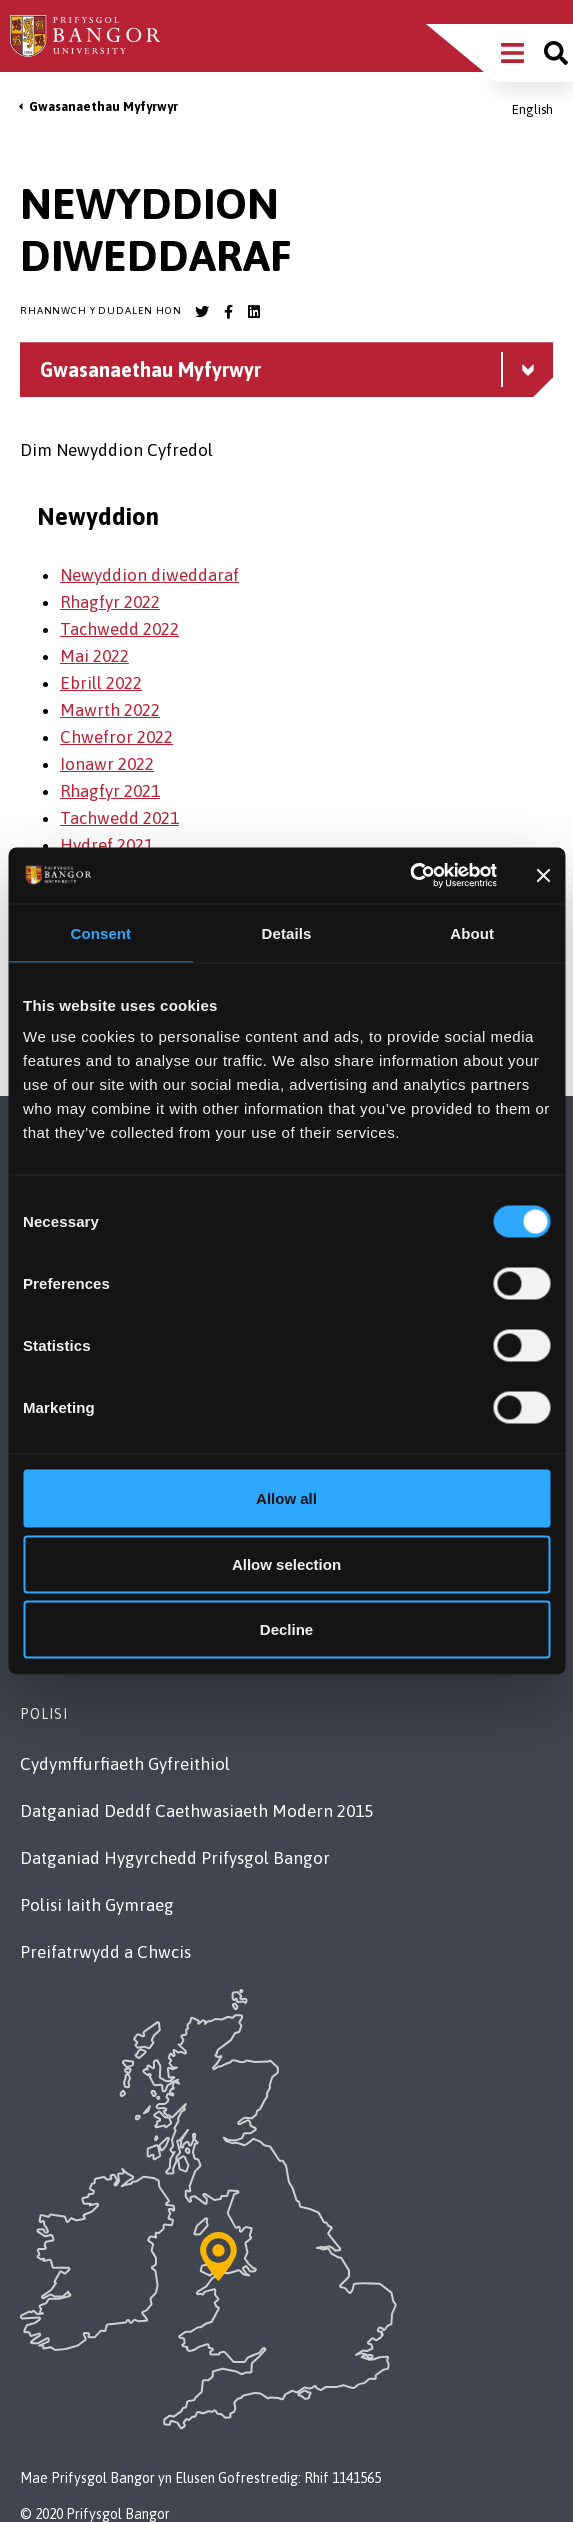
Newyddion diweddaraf (149, 575)
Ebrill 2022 (101, 683)
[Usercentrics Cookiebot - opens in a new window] (409, 876)
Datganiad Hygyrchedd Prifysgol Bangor (175, 1858)
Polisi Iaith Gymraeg (97, 1905)
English (532, 109)
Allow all (286, 1498)
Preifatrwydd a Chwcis (105, 1952)
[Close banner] (543, 875)
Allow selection (286, 1563)
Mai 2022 (94, 656)
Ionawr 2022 (107, 764)
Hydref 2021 (106, 845)
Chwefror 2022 (116, 737)
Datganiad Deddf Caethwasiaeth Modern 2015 (196, 1811)
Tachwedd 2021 (119, 818)
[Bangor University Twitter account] (202, 312)
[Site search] (556, 53)
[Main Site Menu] (512, 53)
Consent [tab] (100, 932)
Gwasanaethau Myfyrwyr (103, 106)
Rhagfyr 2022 (110, 602)
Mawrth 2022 (110, 710)
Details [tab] (287, 932)
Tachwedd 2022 (119, 629)
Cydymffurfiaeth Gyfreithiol (125, 1764)
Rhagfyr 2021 (110, 791)
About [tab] (472, 932)
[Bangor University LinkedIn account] (254, 312)
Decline (286, 1629)
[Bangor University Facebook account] (228, 312)
